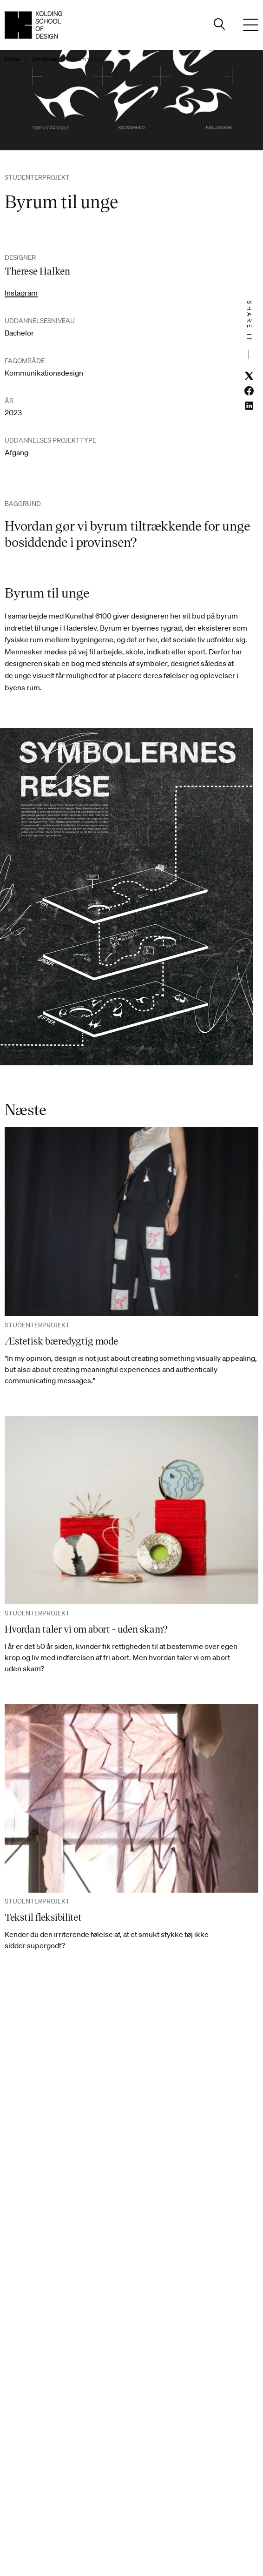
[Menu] (250, 25)
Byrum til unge (88, 59)
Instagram (21, 292)
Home (12, 59)
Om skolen (45, 59)
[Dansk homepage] (33, 25)
